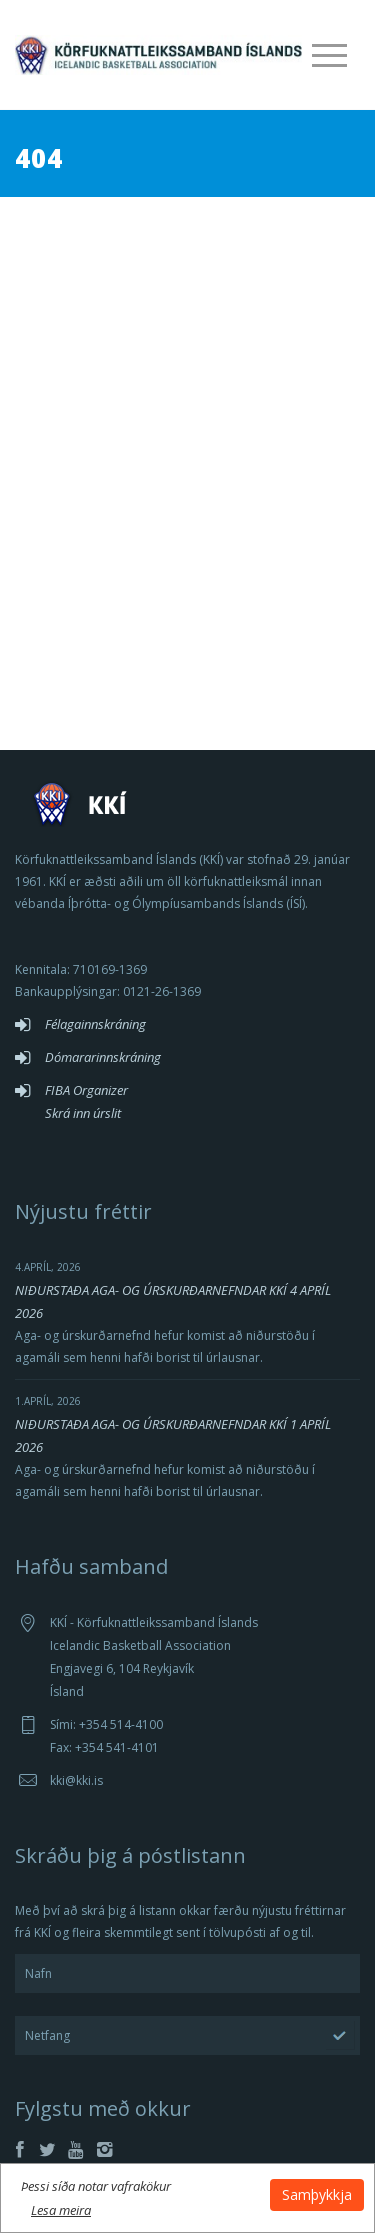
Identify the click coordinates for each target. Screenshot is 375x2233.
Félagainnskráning (95, 1024)
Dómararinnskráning (103, 1057)
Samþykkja (317, 2194)
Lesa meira (61, 2210)
